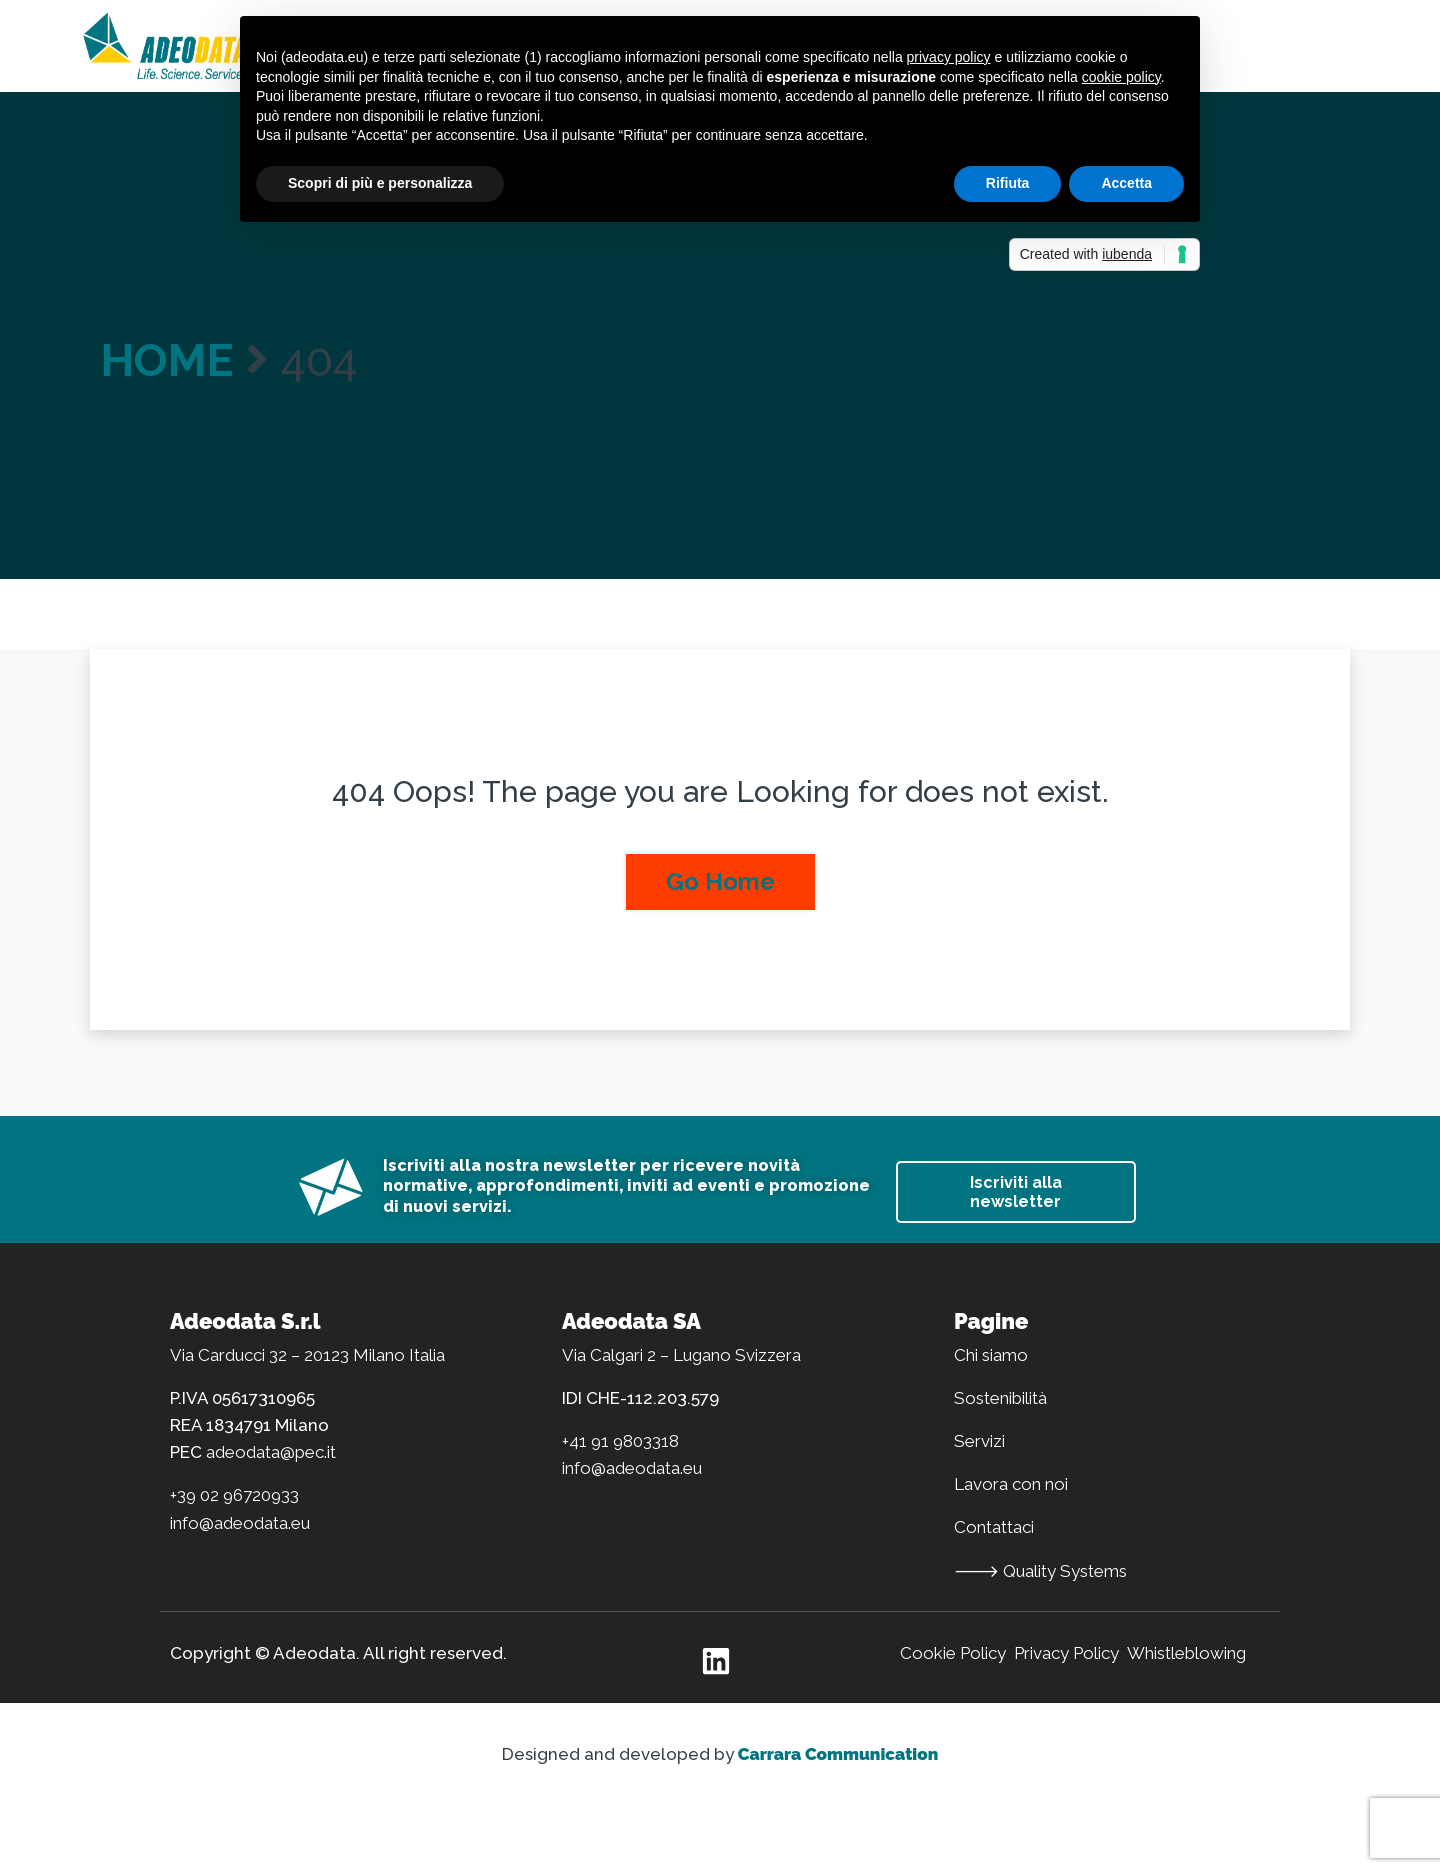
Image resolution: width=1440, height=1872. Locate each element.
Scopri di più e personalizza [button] (380, 183)
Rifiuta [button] (1008, 183)
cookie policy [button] (1121, 77)
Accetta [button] (1126, 183)
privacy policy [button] (949, 57)
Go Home (720, 881)
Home (167, 360)
